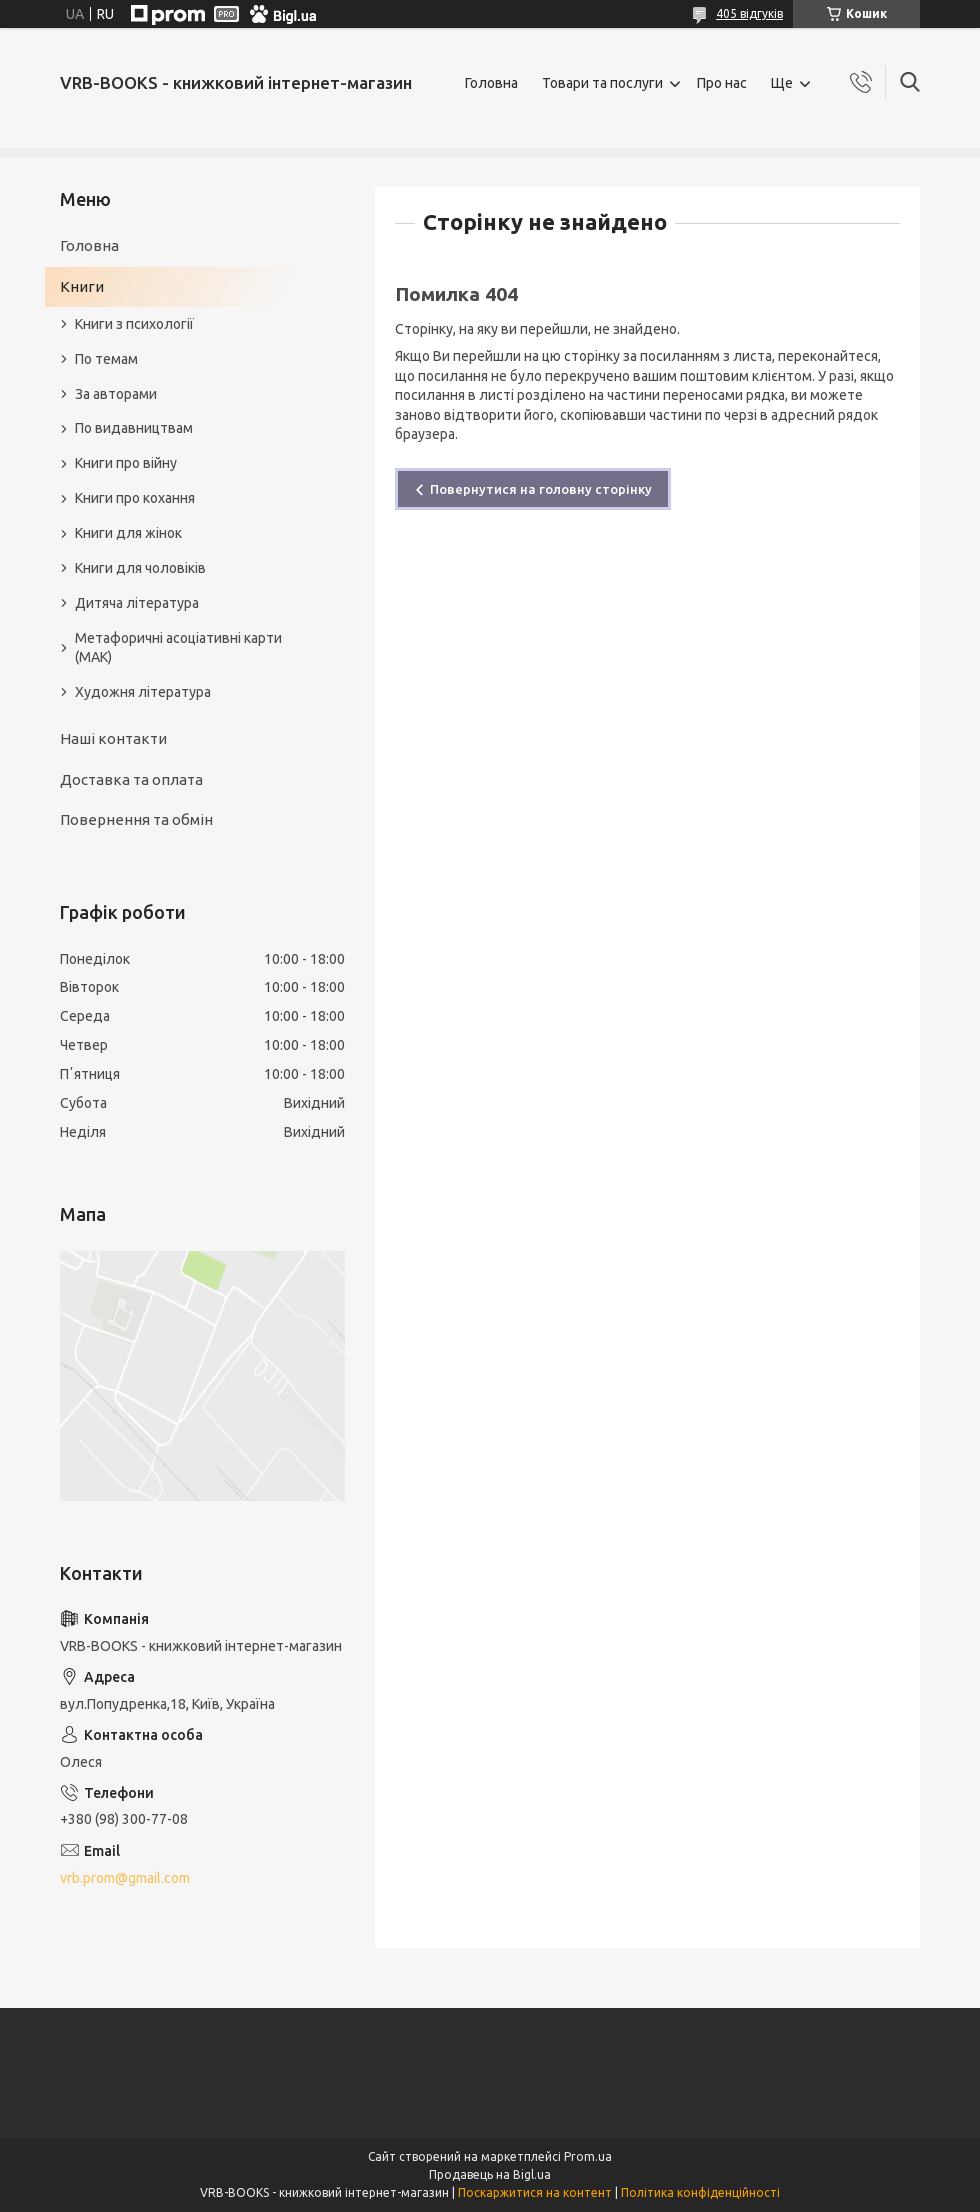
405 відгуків (749, 13)
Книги (82, 286)
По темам (106, 359)
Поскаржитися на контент (535, 2192)
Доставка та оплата (131, 779)
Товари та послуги (602, 83)
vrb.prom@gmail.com (125, 1878)
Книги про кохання (135, 498)
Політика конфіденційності (700, 2192)
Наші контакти (113, 738)
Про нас (722, 83)
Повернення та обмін (136, 819)
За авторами (116, 394)
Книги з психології (134, 324)
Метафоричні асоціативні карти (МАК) (178, 647)
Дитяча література (137, 603)
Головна (491, 83)
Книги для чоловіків (140, 568)
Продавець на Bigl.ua (490, 2174)
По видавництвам (134, 428)
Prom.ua (588, 2156)
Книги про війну (126, 463)
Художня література (143, 692)
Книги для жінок (128, 533)
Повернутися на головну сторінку (541, 489)
